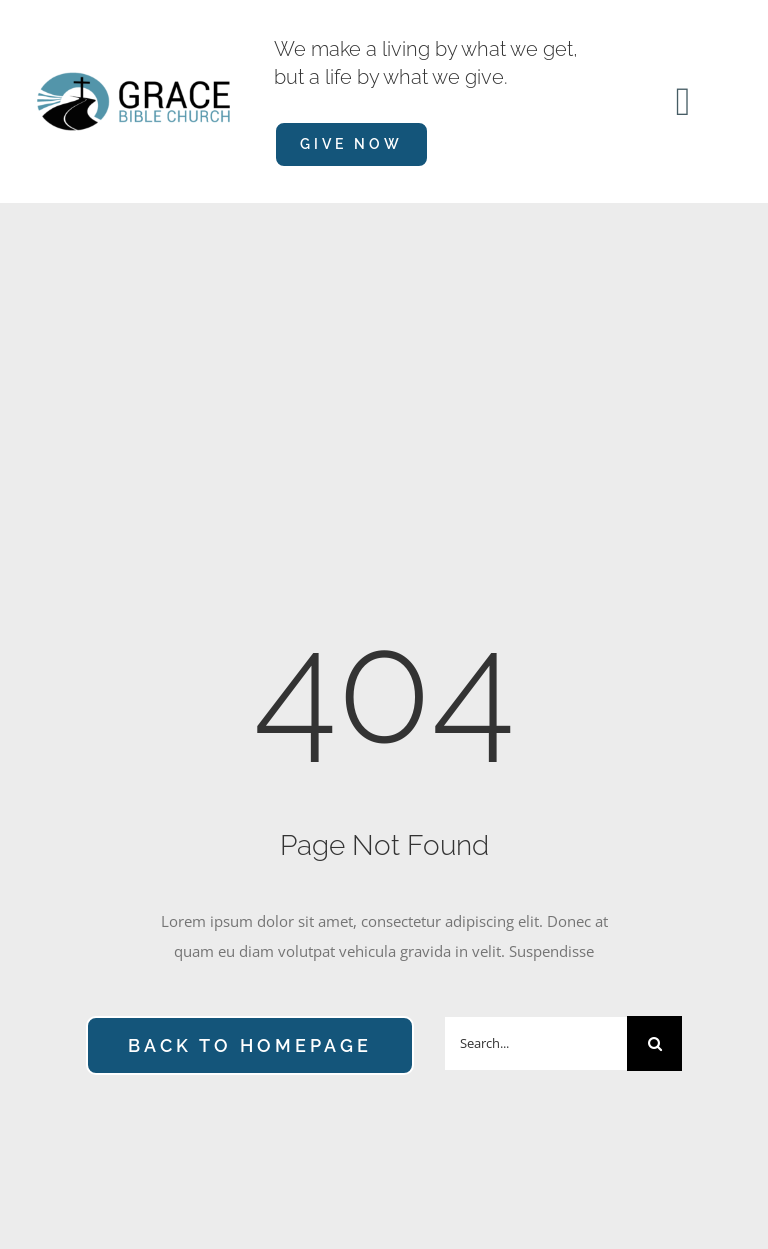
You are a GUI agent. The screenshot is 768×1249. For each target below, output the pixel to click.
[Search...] (535, 1043)
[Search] (654, 1043)
